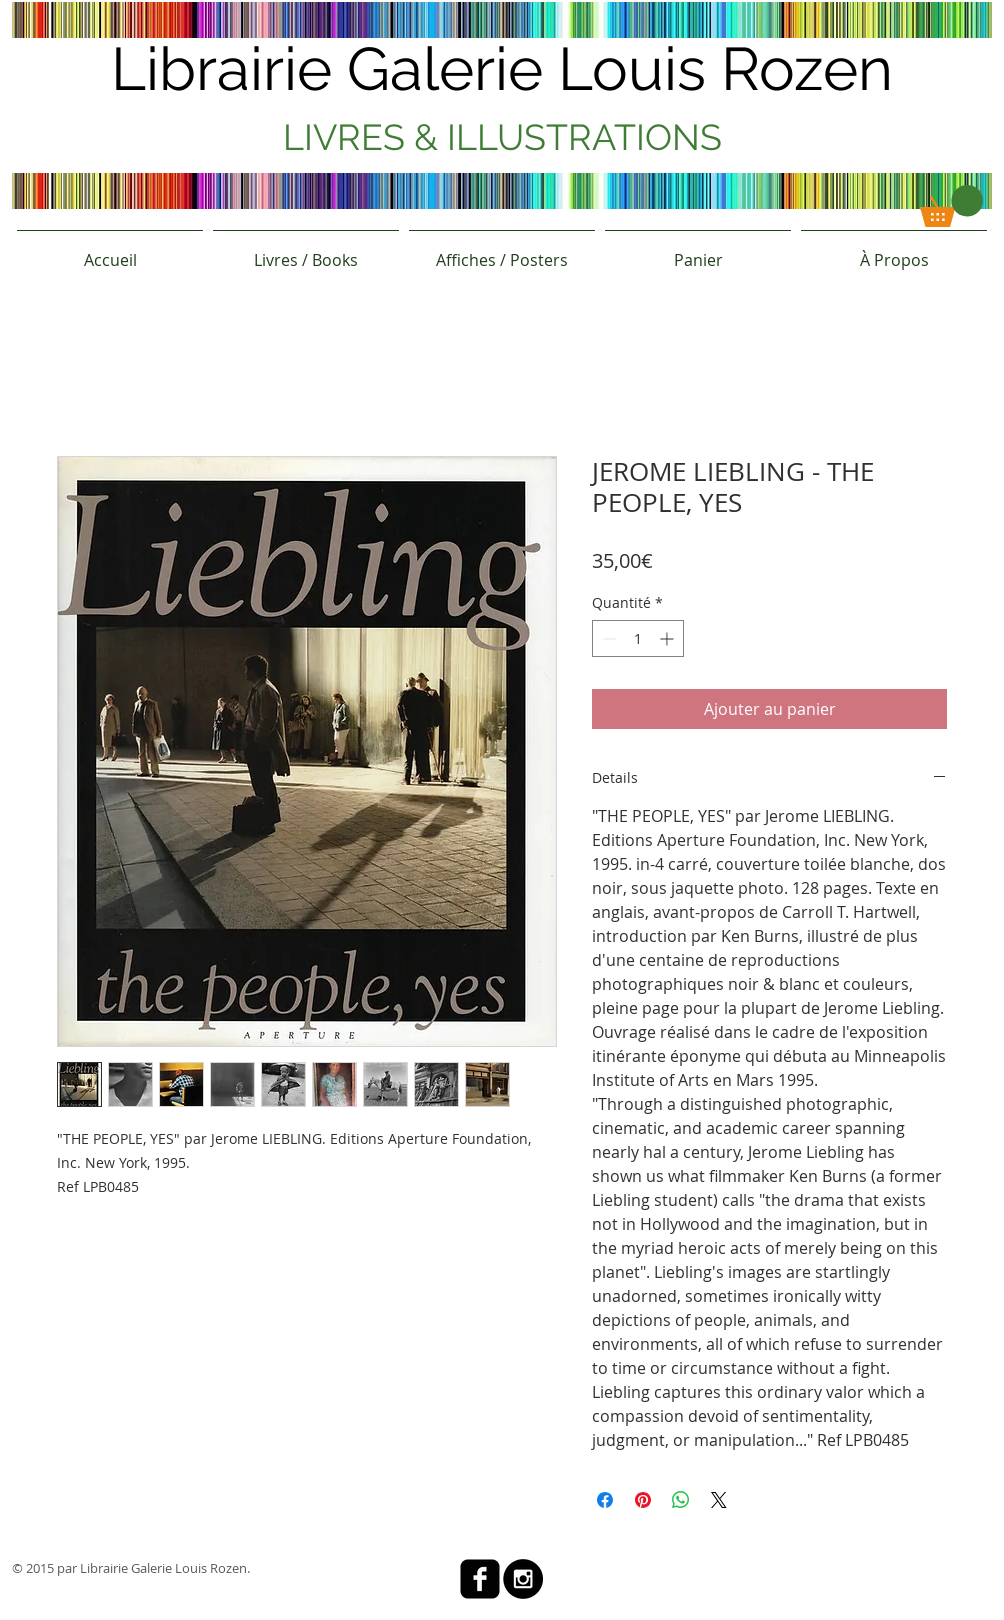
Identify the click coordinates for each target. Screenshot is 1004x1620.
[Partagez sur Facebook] (605, 1500)
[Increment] (668, 638)
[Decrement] (607, 638)
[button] (951, 206)
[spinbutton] (638, 638)
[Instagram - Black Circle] (523, 1579)
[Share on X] (719, 1500)
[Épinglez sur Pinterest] (643, 1500)
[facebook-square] (480, 1579)
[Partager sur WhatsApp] (681, 1500)
